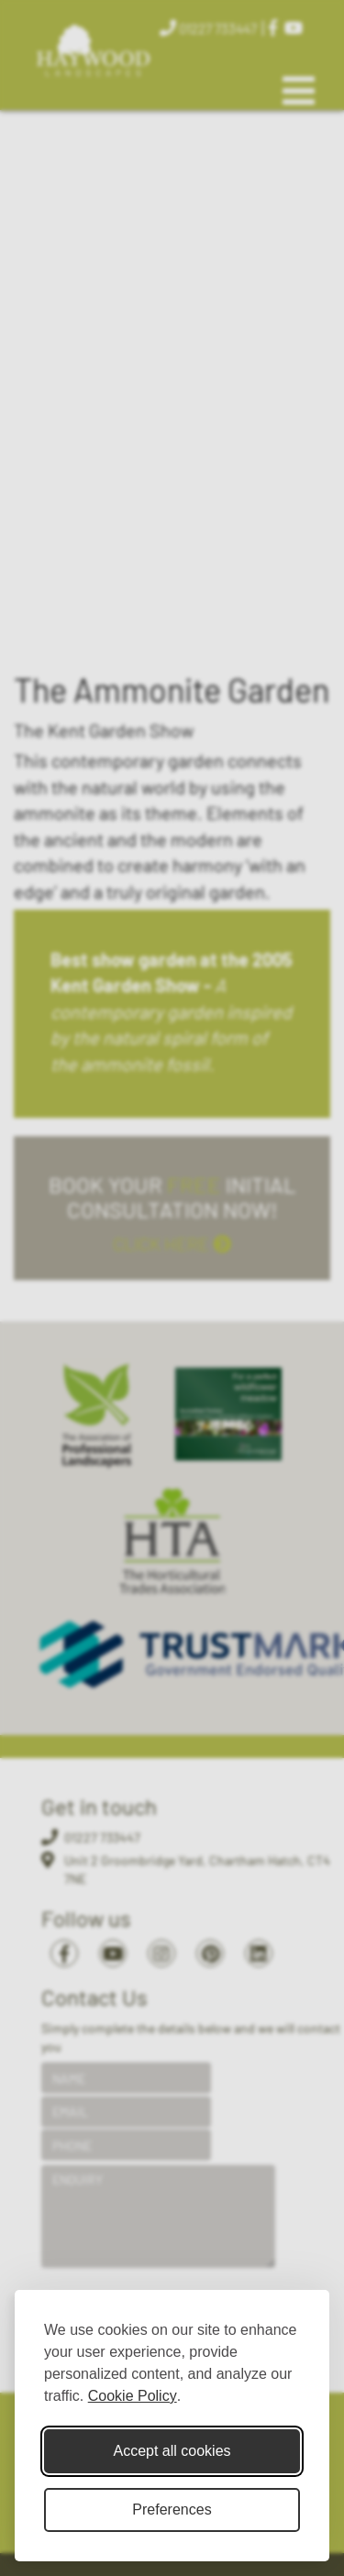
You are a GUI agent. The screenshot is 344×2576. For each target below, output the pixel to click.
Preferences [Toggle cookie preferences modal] (171, 2509)
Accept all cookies (171, 2451)
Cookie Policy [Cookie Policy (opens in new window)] (132, 2396)
